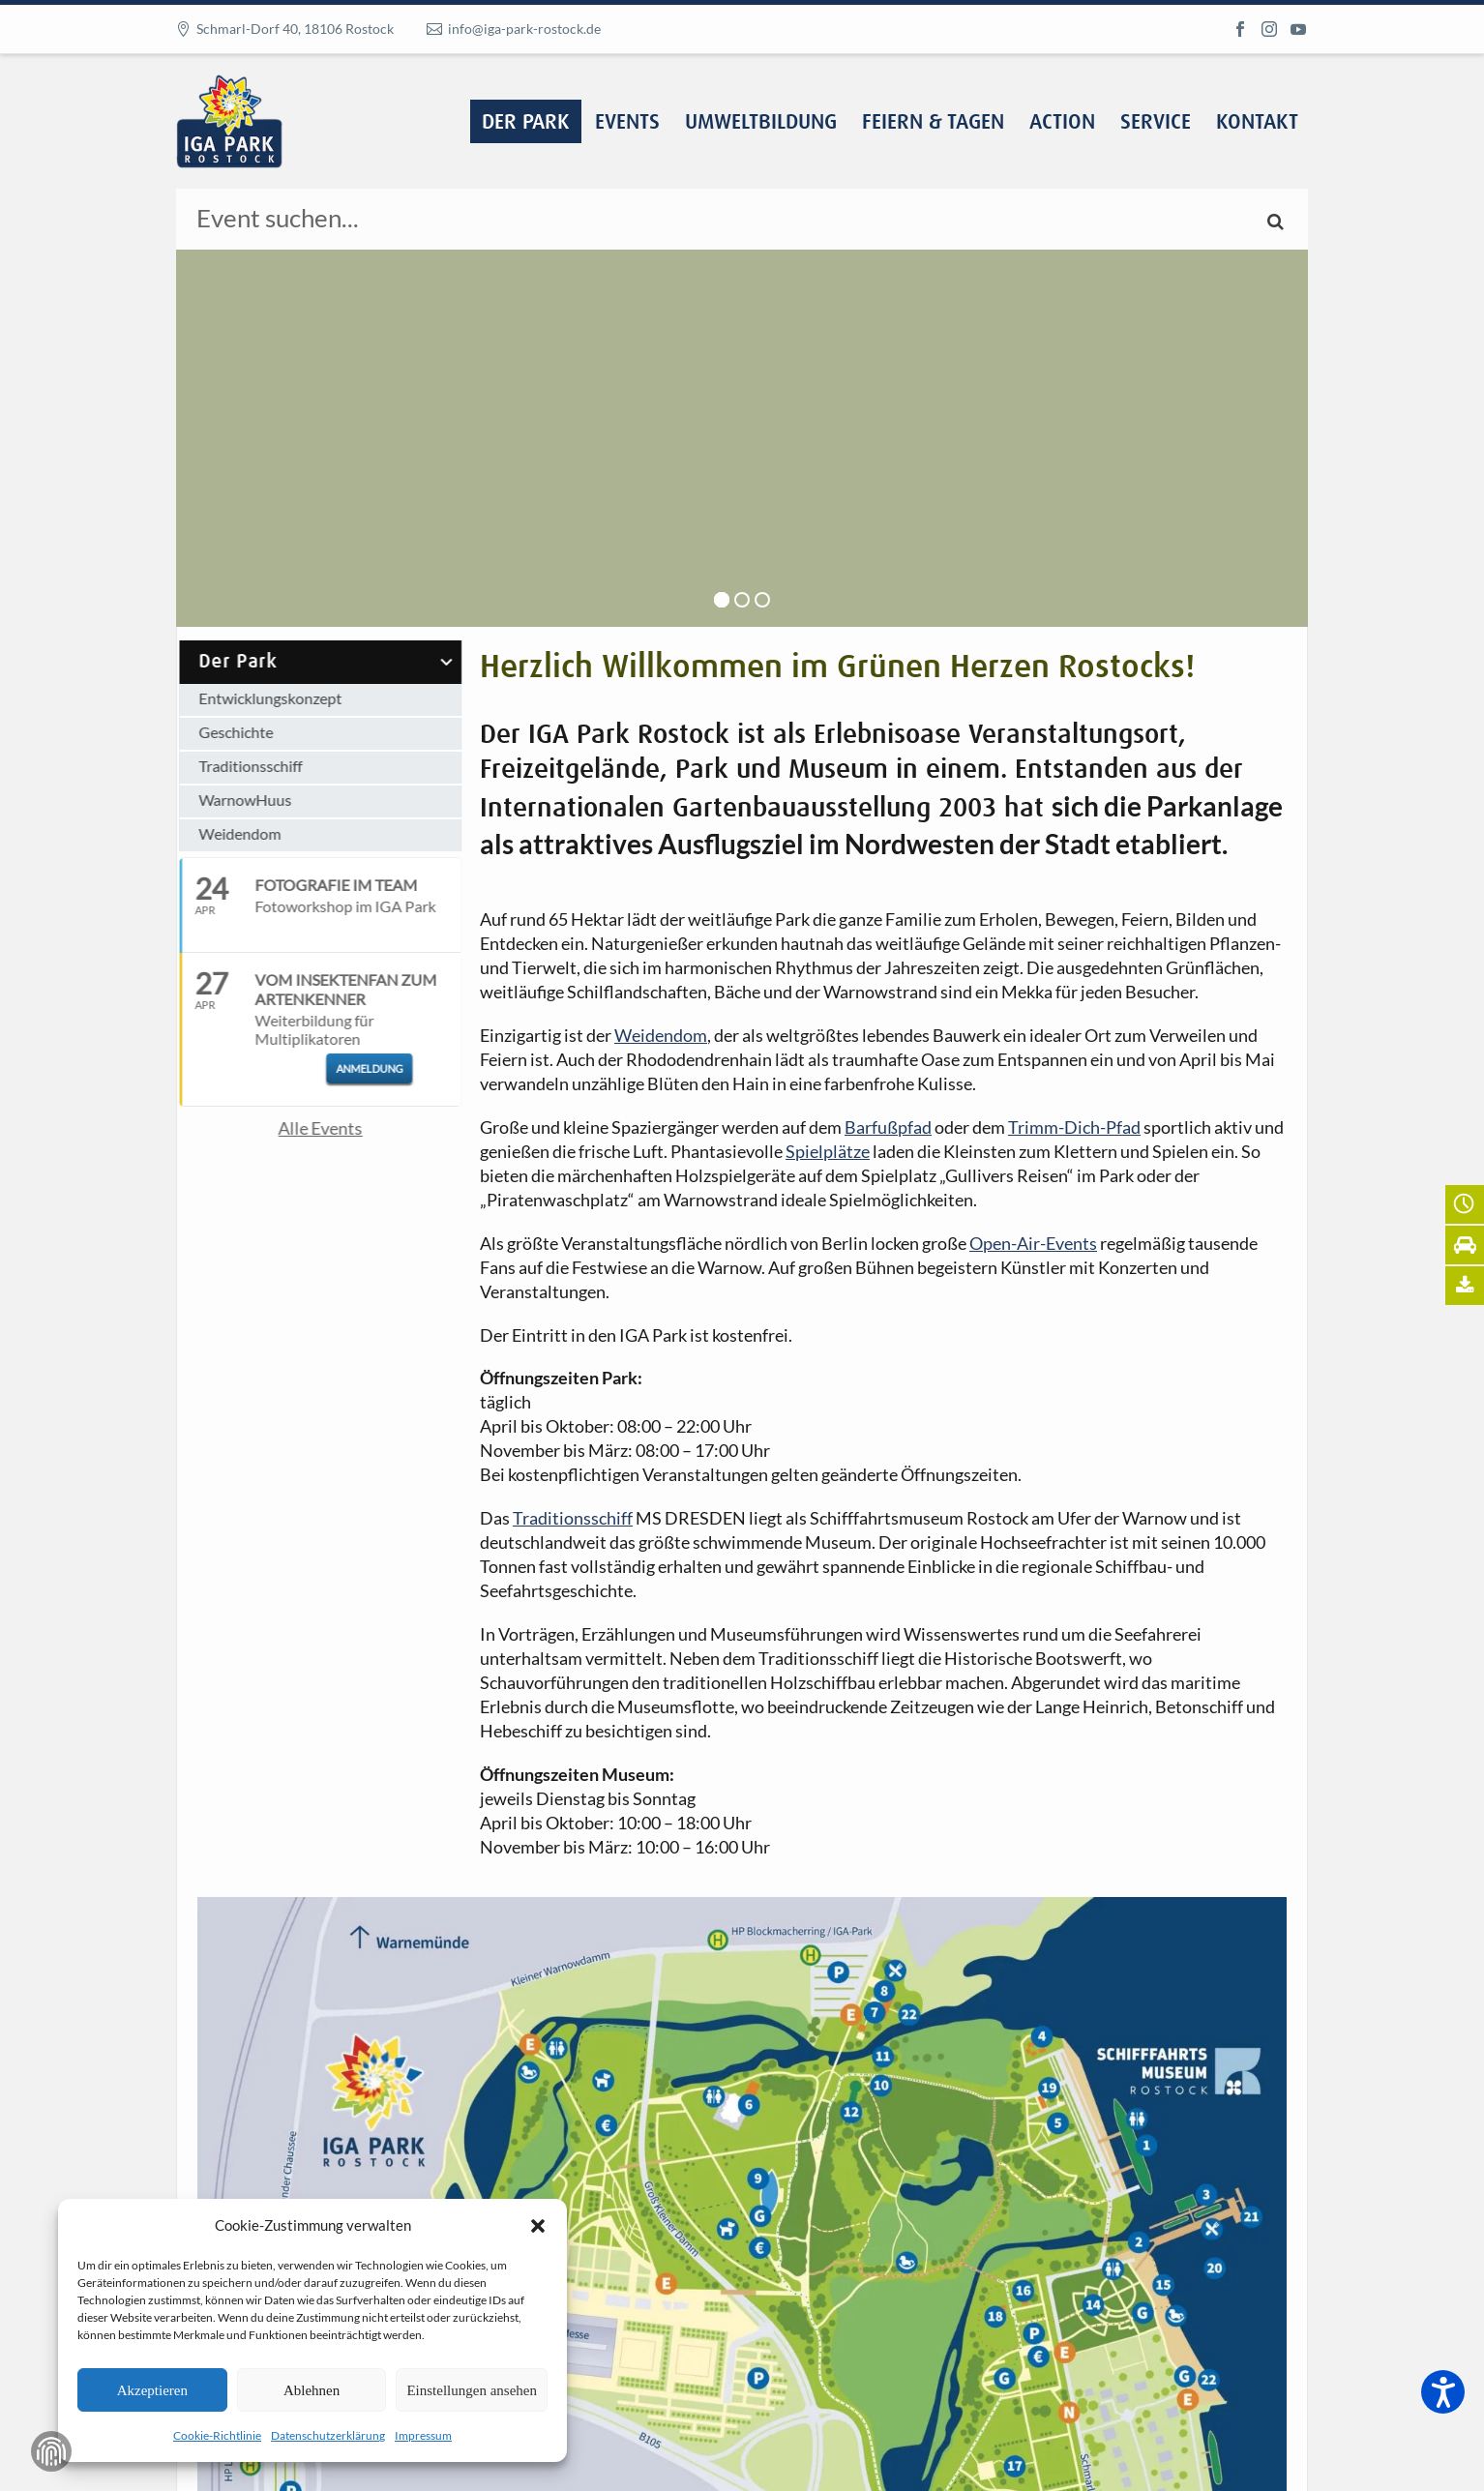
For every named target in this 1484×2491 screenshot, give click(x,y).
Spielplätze (828, 1151)
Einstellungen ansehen (471, 2390)
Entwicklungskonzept (253, 698)
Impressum (423, 2435)
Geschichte (219, 732)
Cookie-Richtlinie (217, 2435)
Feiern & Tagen (933, 122)
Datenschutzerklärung (328, 2435)
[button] (538, 2226)
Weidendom (223, 833)
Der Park (526, 122)
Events (627, 122)
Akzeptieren (152, 2390)
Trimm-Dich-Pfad (1074, 1127)
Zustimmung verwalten (51, 2451)
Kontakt (1257, 122)
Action (1062, 122)
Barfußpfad (888, 1127)
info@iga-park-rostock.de (524, 28)
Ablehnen (311, 2390)
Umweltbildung (761, 122)
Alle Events (303, 1128)
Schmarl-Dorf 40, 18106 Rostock (295, 28)
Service (1155, 122)
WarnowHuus (228, 799)
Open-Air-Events (1033, 1243)
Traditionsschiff (233, 765)
